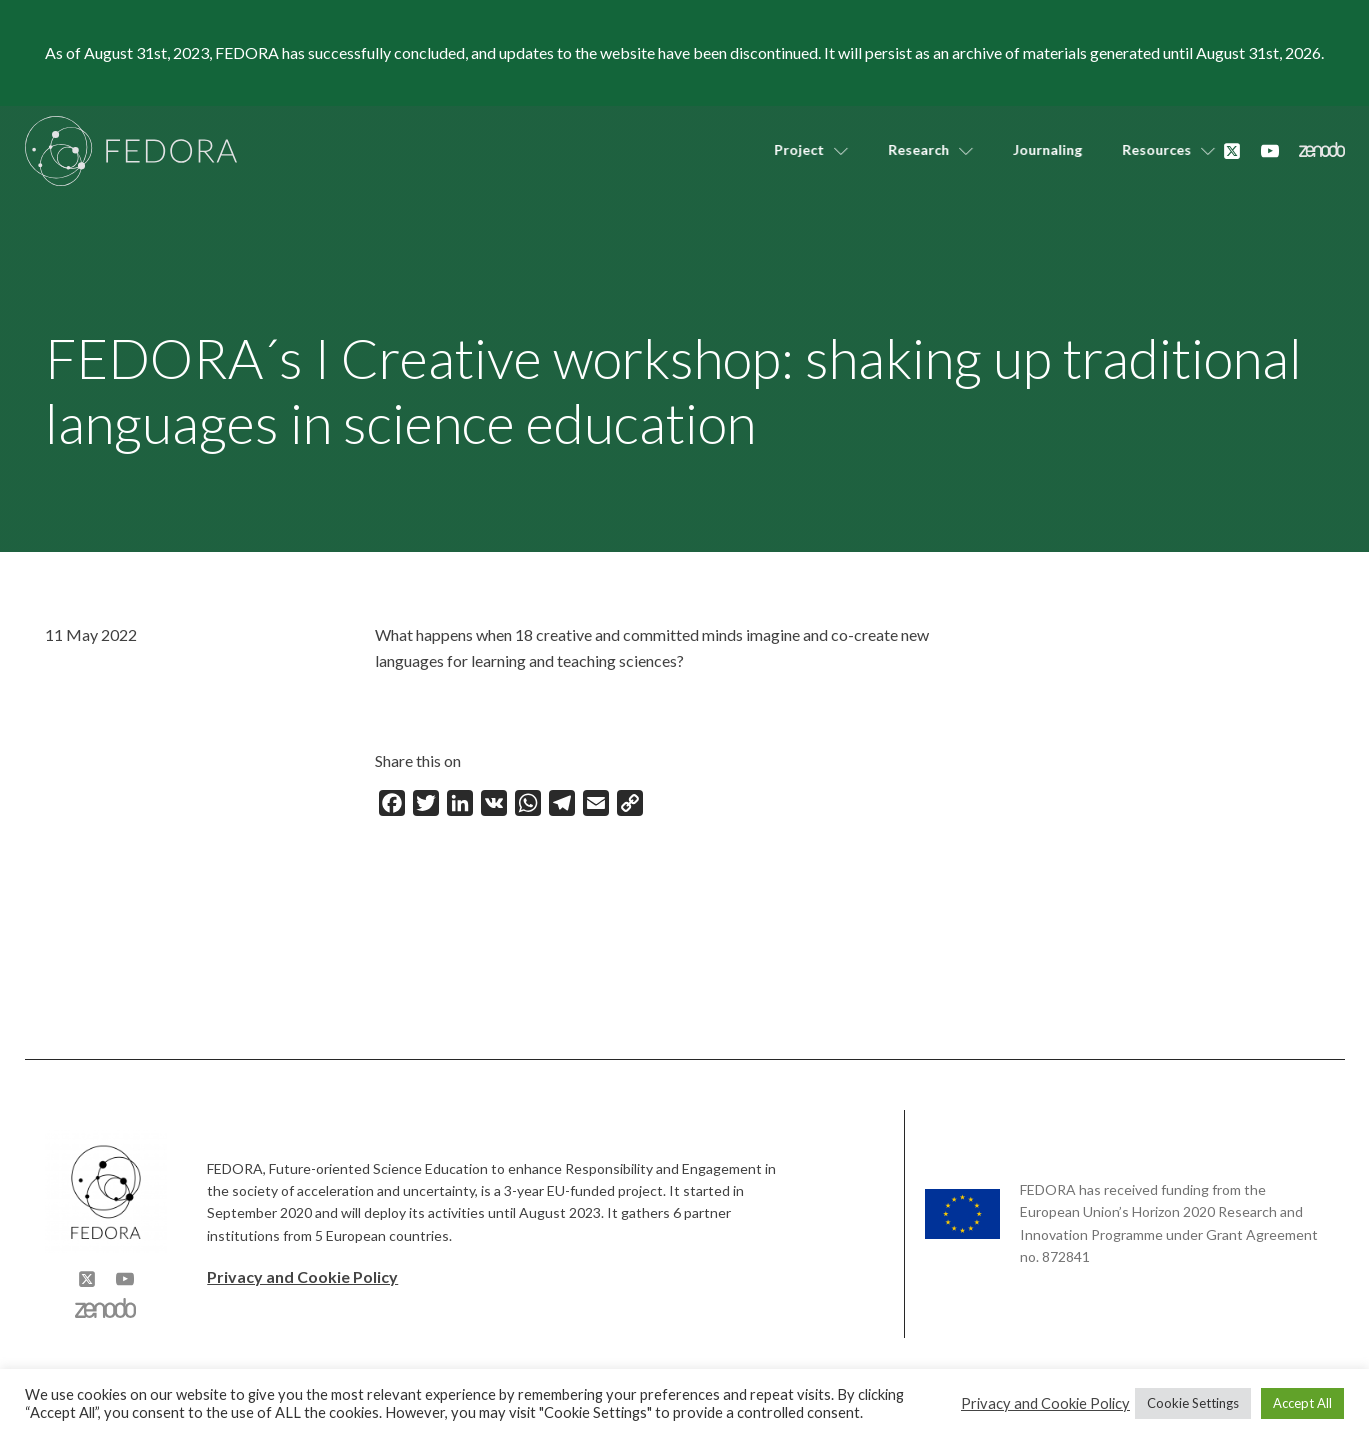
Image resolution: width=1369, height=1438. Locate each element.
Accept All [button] (1302, 1403)
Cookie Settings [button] (1193, 1403)
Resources (1156, 149)
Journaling (1035, 149)
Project (799, 149)
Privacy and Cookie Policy (302, 1276)
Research (918, 149)
